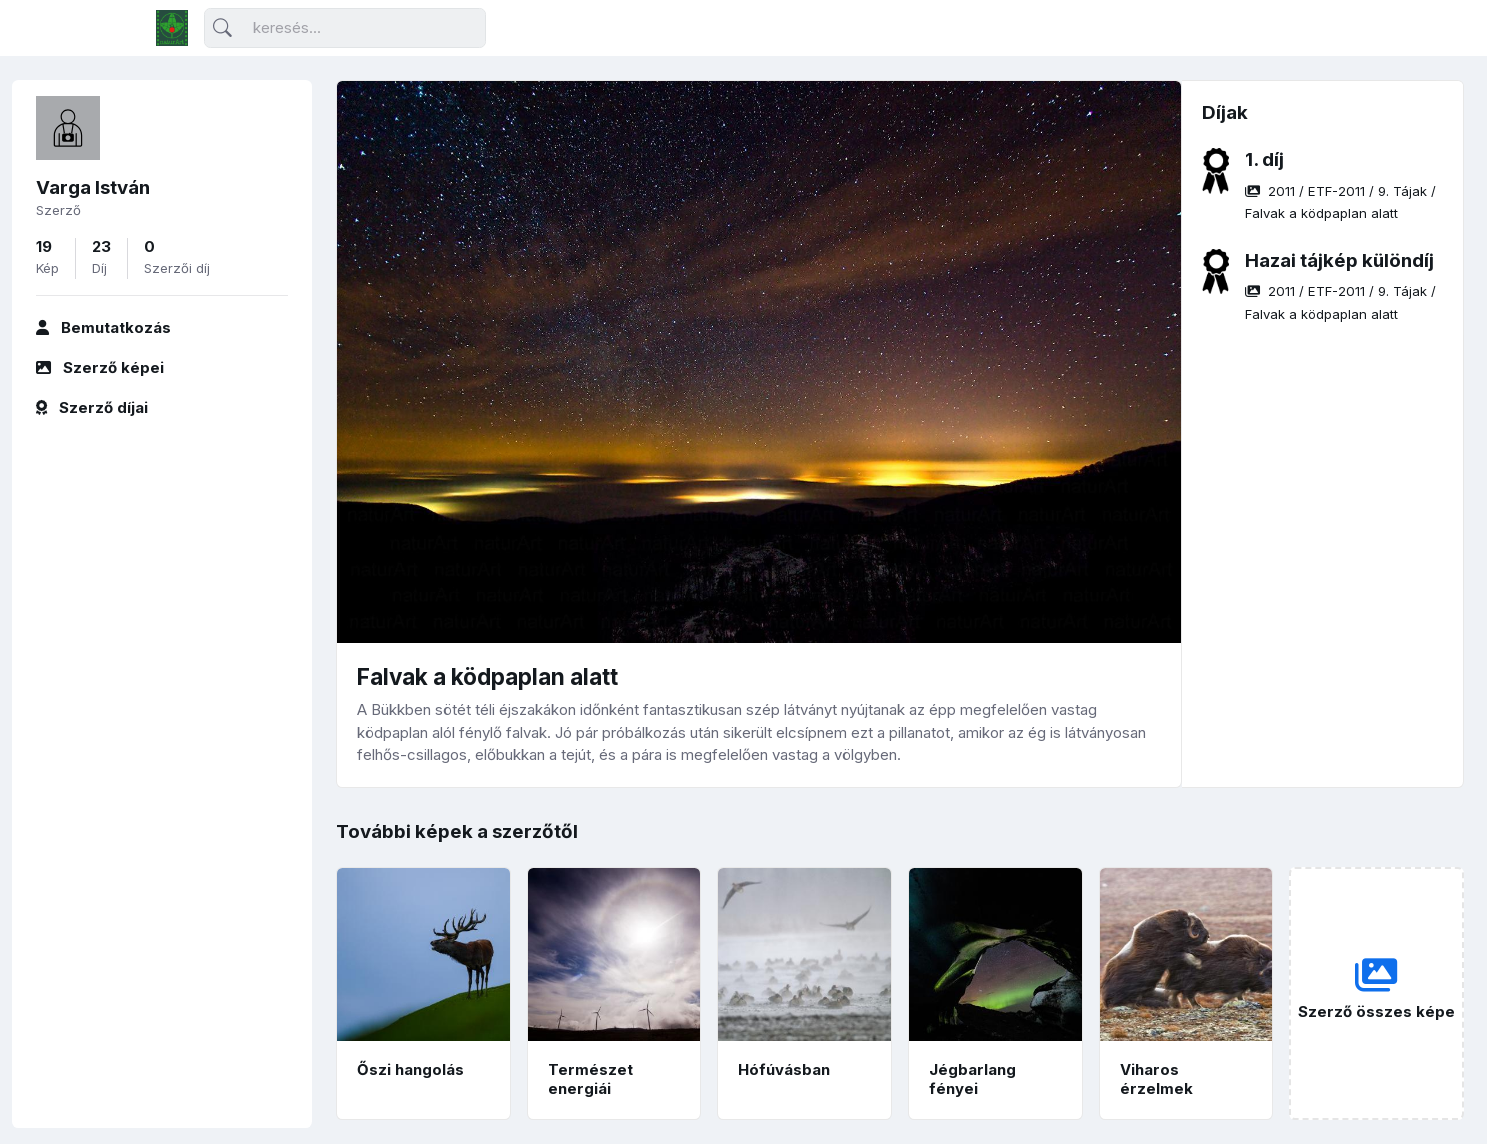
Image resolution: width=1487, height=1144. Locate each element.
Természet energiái (590, 1079)
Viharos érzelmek (1156, 1079)
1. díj (1264, 159)
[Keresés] (345, 28)
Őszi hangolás (410, 1069)
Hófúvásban (784, 1069)
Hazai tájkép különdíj (1339, 260)
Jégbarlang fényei (972, 1079)
